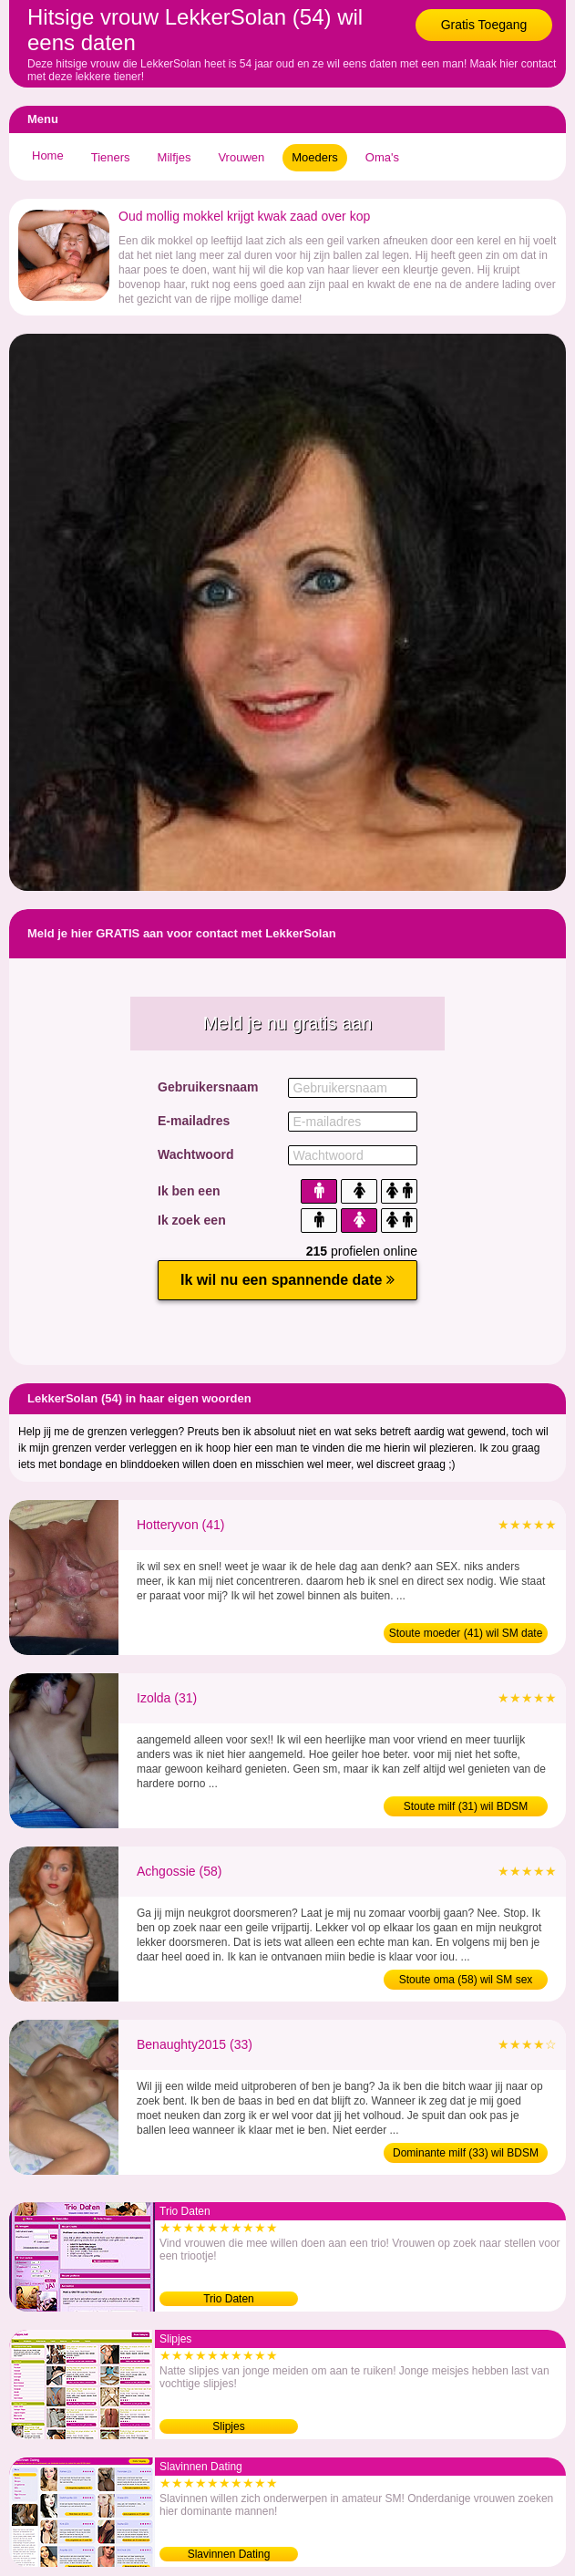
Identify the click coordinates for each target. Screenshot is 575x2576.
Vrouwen (241, 157)
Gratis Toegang (484, 24)
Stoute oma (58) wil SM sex (466, 1979)
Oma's (382, 157)
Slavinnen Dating (229, 2554)
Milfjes (174, 157)
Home (48, 155)
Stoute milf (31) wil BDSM (466, 1806)
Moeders (315, 157)
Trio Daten (228, 2298)
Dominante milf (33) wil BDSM (466, 2153)
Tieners (110, 157)
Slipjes (228, 2426)
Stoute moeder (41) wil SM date (466, 1633)
